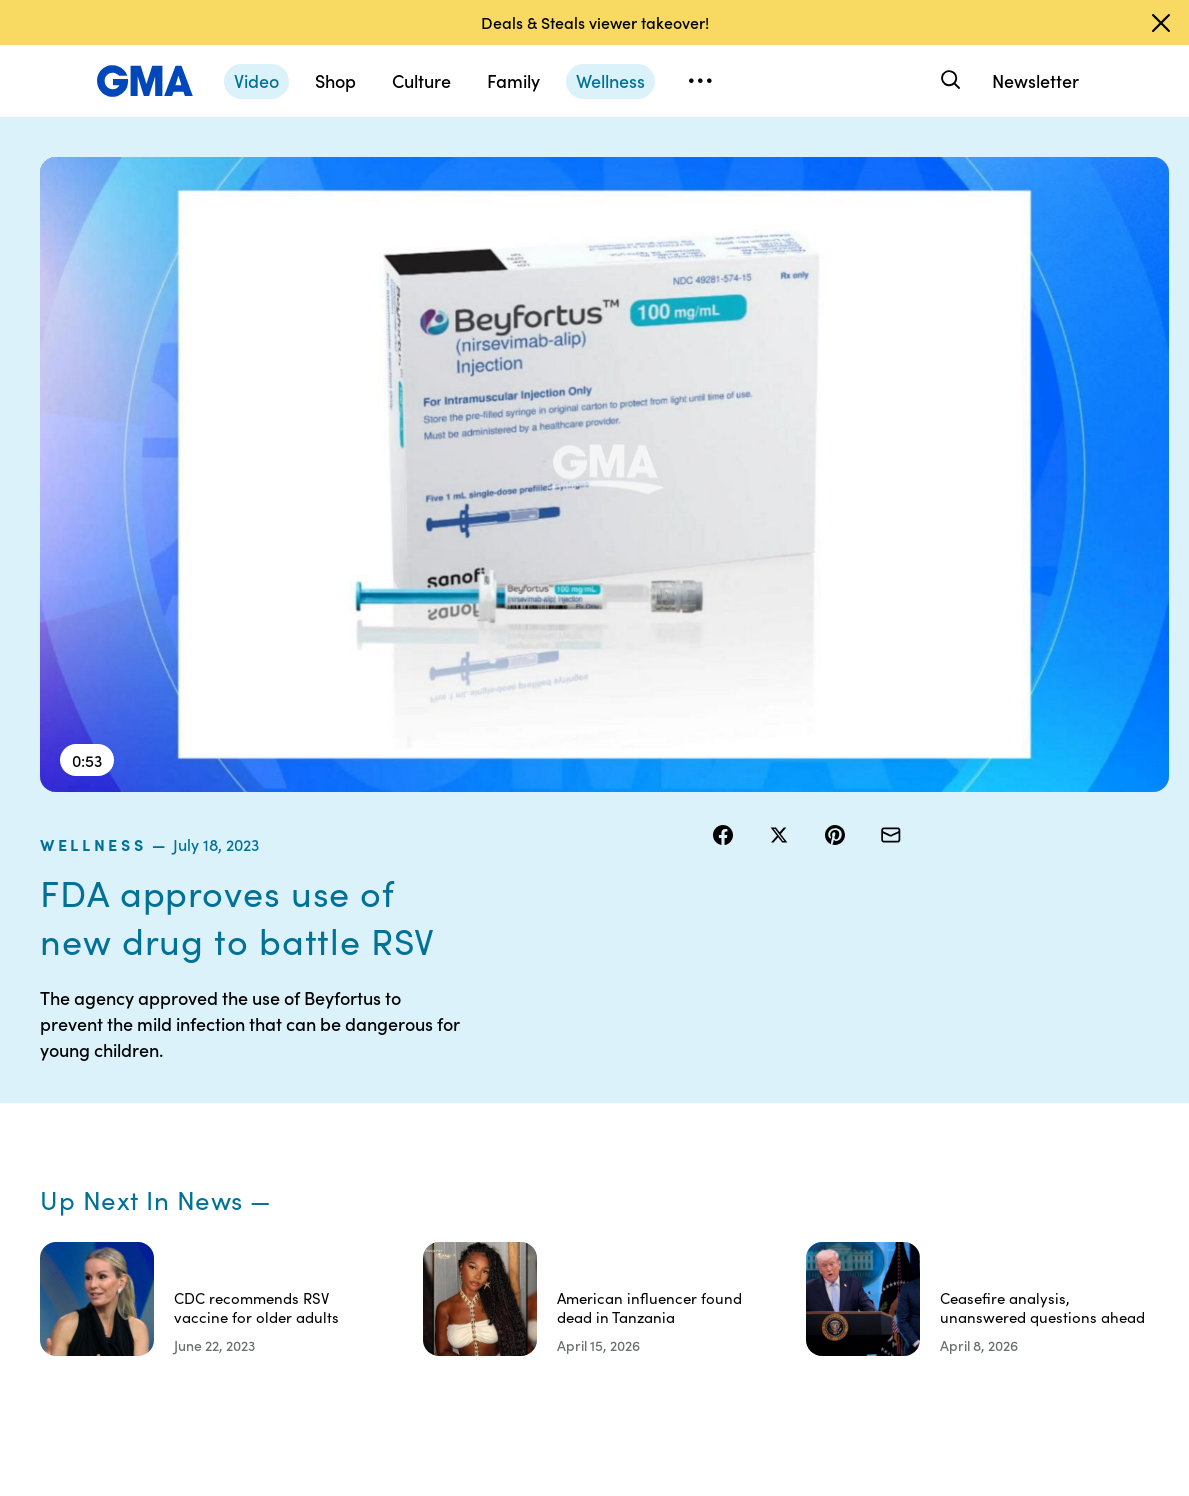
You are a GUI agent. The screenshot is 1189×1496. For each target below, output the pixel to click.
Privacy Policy (631, 1122)
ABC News (884, 1086)
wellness (760, 169)
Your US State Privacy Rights (762, 1059)
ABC (865, 1122)
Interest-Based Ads (767, 1113)
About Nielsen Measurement (762, 1167)
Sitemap (1010, 1050)
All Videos (881, 1158)
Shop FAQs (885, 1050)
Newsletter (1035, 80)
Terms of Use (627, 1086)
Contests (615, 1050)
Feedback (750, 1248)
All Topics (880, 1194)
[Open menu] (700, 81)
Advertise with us (631, 1329)
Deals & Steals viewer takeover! (595, 22)
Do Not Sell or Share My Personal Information (629, 1185)
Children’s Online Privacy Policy (631, 1266)
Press (736, 1212)
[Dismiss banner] (1161, 23)
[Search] (948, 80)
